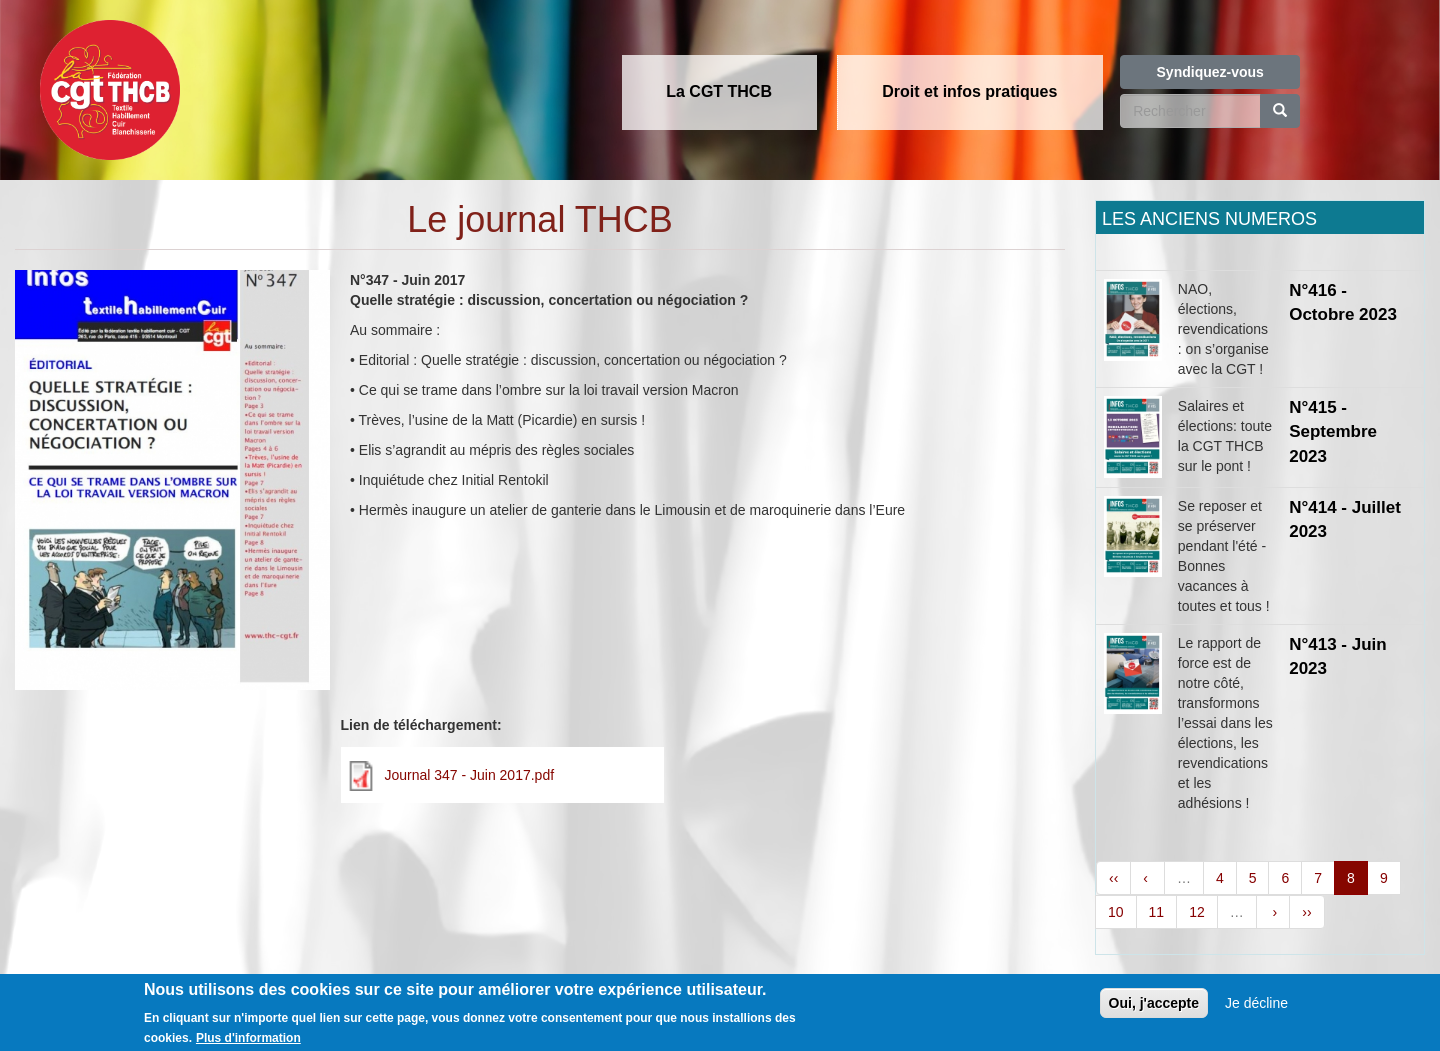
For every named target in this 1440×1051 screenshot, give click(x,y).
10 (1116, 912)
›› (1306, 912)
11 (1157, 912)
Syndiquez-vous (1210, 72)
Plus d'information (248, 1042)
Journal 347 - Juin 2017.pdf (469, 775)
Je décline (1256, 1008)
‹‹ (1113, 878)
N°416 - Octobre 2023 (1343, 302)
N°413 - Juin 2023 (1338, 656)
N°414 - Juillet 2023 (1345, 519)
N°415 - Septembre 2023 (1333, 432)
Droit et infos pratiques (969, 91)
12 (1197, 912)
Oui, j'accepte (1154, 1008)
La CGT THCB (719, 91)
